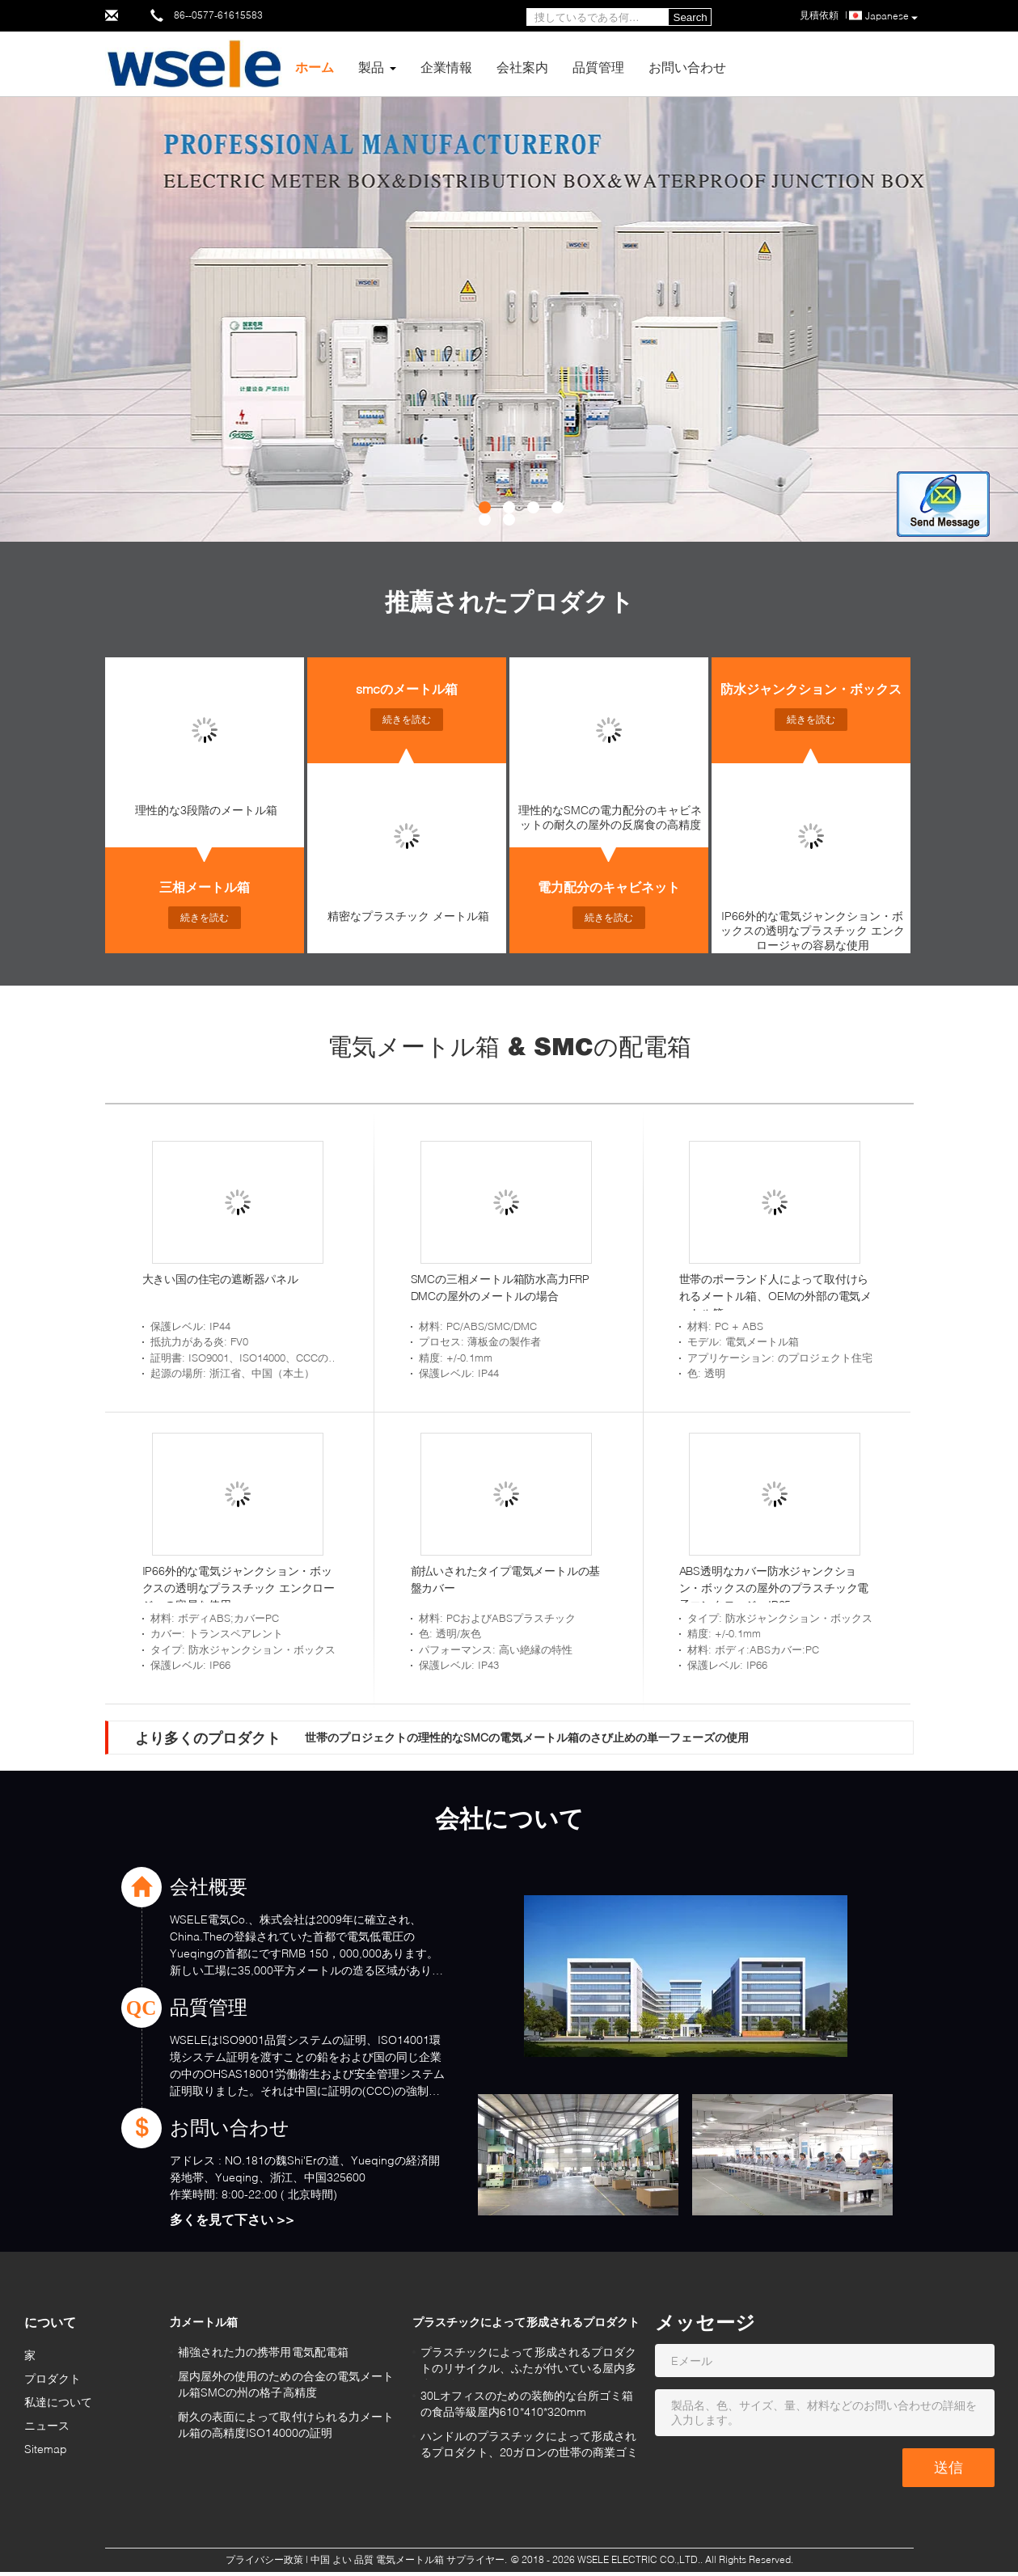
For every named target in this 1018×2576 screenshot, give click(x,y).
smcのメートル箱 (407, 688)
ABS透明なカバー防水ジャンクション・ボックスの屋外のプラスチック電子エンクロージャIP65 (774, 1587)
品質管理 (598, 66)
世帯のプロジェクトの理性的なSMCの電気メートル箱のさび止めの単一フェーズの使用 (527, 1737)
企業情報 (446, 66)
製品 (371, 66)
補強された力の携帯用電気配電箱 (263, 2352)
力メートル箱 (204, 2322)
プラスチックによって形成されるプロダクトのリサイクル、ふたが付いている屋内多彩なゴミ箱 (528, 2362)
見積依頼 (819, 15)
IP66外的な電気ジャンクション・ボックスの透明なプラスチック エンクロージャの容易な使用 (812, 930)
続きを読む (204, 917)
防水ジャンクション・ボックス (811, 688)
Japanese (891, 16)
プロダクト (53, 2378)
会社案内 (522, 66)
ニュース (47, 2425)
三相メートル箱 (204, 886)
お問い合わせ (687, 66)
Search (691, 17)
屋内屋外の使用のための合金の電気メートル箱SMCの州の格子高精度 (286, 2384)
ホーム (314, 66)
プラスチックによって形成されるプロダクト (526, 2322)
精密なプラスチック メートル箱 (408, 916)
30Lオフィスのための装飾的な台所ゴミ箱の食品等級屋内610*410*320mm (527, 2403)
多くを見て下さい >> (232, 2219)
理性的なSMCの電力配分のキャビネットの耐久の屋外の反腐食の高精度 (610, 817)
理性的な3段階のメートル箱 (206, 810)
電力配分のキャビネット (609, 886)
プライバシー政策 (264, 2559)
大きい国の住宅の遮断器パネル (220, 1279)
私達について (58, 2402)
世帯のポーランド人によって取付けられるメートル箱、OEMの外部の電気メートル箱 (775, 1296)
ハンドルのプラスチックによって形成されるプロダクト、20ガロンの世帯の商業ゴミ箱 (529, 2446)
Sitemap (46, 2449)
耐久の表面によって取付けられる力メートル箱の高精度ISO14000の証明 (286, 2424)
